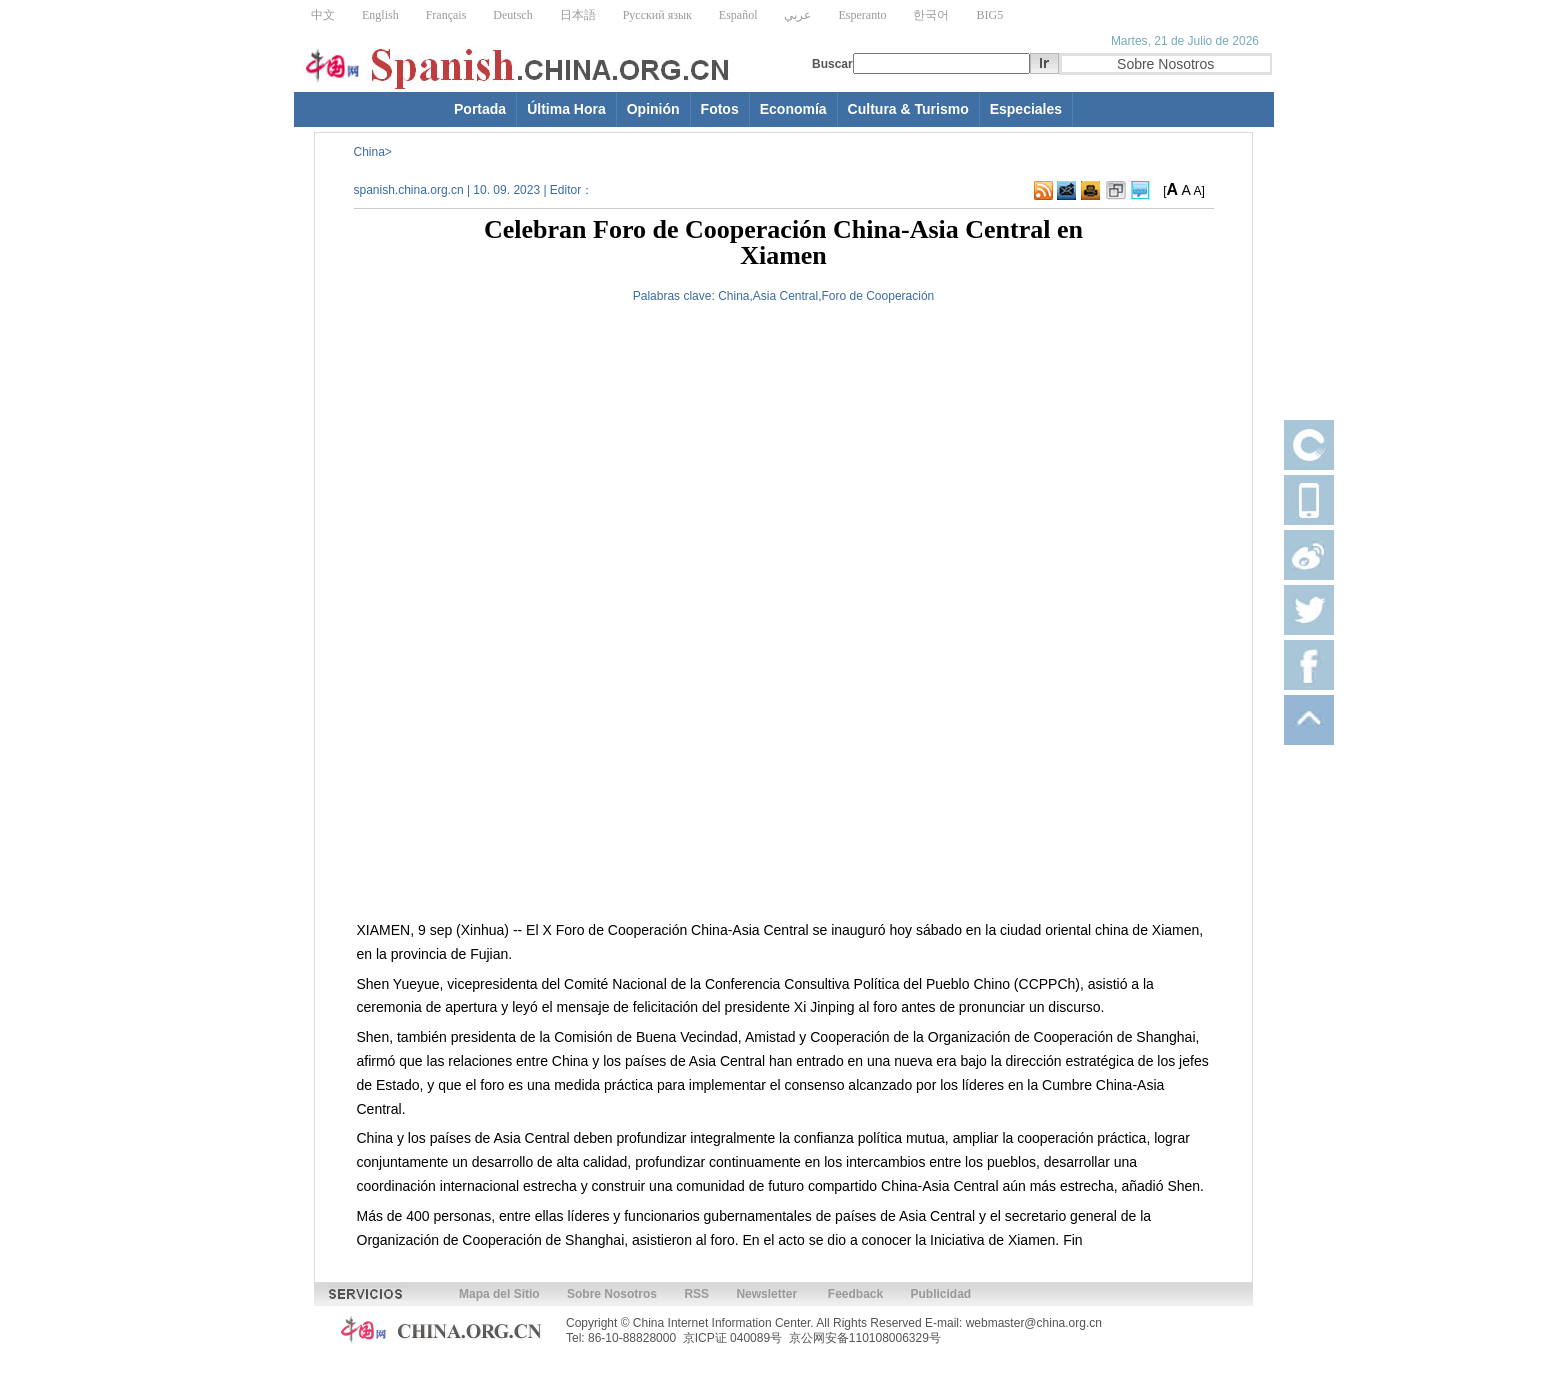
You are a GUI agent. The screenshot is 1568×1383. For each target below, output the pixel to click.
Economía (793, 109)
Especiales (1026, 109)
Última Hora (566, 109)
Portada (480, 109)
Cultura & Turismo (908, 109)
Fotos (720, 109)
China (369, 152)
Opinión (653, 109)
